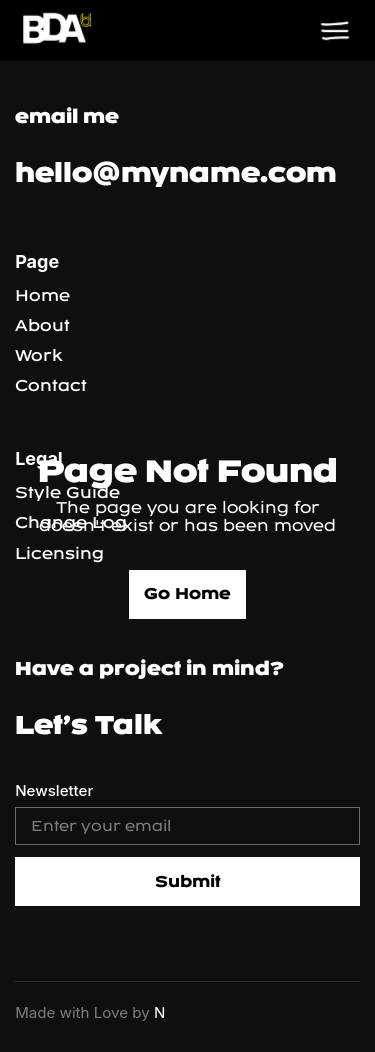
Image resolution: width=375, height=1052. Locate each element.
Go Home (187, 593)
